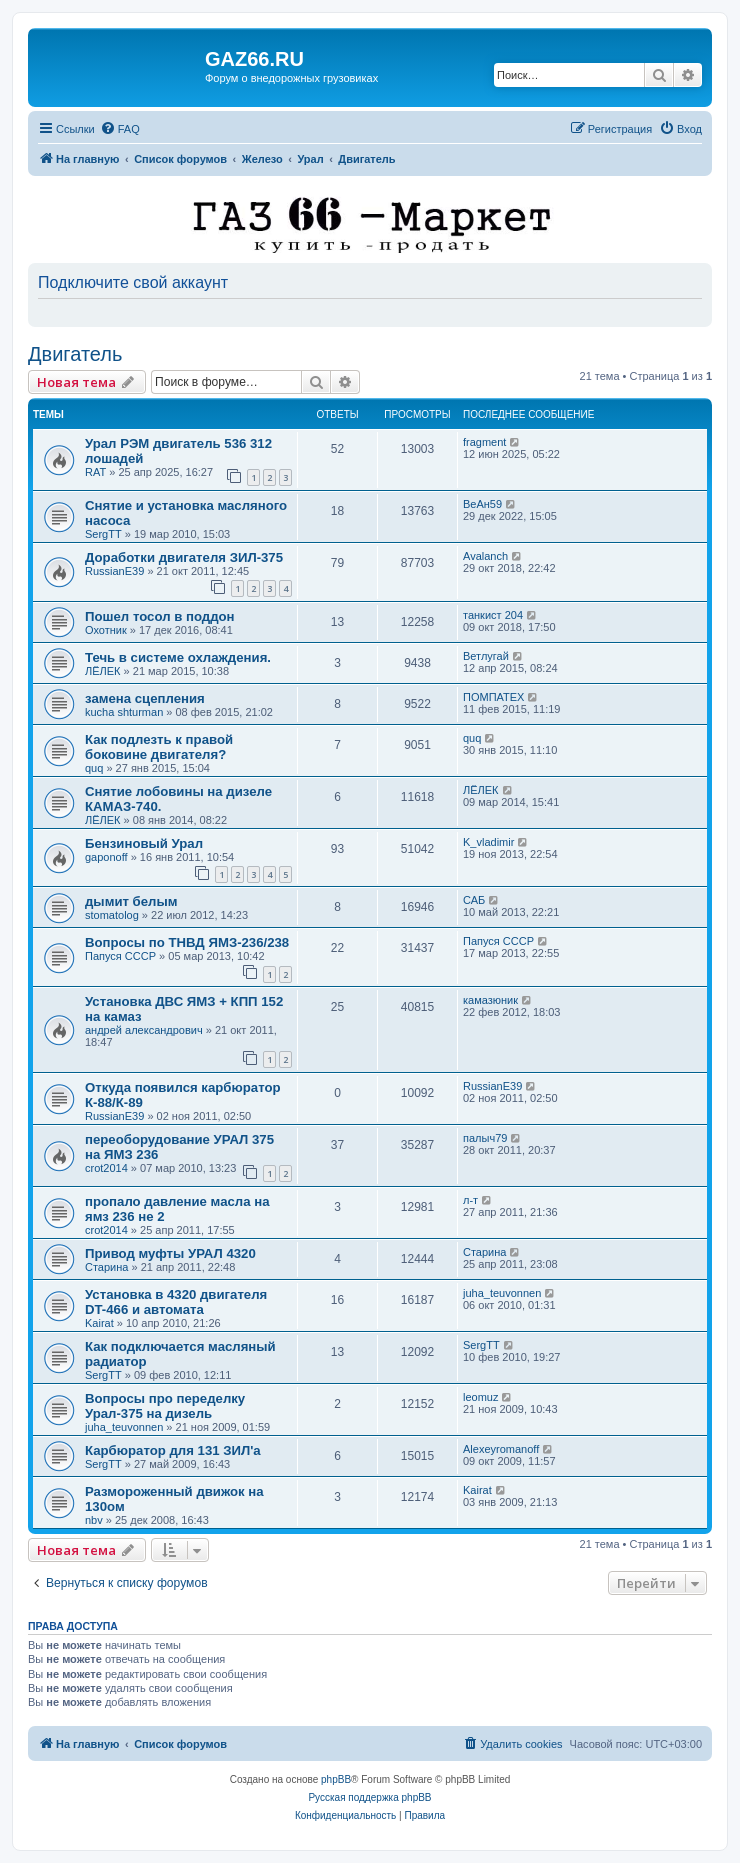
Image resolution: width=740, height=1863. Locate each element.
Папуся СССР (120, 956)
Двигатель (75, 354)
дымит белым (131, 901)
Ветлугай (486, 656)
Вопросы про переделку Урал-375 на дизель (165, 1406)
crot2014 (106, 1168)
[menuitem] (120, 129)
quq (94, 768)
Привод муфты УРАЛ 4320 (170, 1253)
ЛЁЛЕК (103, 671)
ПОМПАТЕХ (493, 697)
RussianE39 (114, 571)
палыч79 (485, 1138)
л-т (470, 1200)
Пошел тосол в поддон (160, 616)
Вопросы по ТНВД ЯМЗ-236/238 (187, 942)
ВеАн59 (482, 504)
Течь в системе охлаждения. (178, 657)
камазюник (490, 1000)
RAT (95, 472)
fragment (484, 442)
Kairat (99, 1323)
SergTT (103, 534)
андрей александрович (144, 1030)
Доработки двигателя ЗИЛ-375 (184, 557)
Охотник (106, 630)
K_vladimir (488, 842)
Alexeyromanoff (501, 1449)
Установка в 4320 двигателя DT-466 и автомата (176, 1302)
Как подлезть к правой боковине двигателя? (159, 747)
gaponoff (106, 857)
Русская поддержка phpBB (369, 1797)
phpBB (336, 1779)
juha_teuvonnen (502, 1293)
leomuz (480, 1397)
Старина (106, 1267)
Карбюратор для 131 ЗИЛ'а (173, 1450)
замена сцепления (145, 698)
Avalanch (485, 556)
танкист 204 (493, 615)
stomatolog (112, 915)
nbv (94, 1520)
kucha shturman (124, 712)
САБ (474, 900)
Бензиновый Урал (144, 843)
